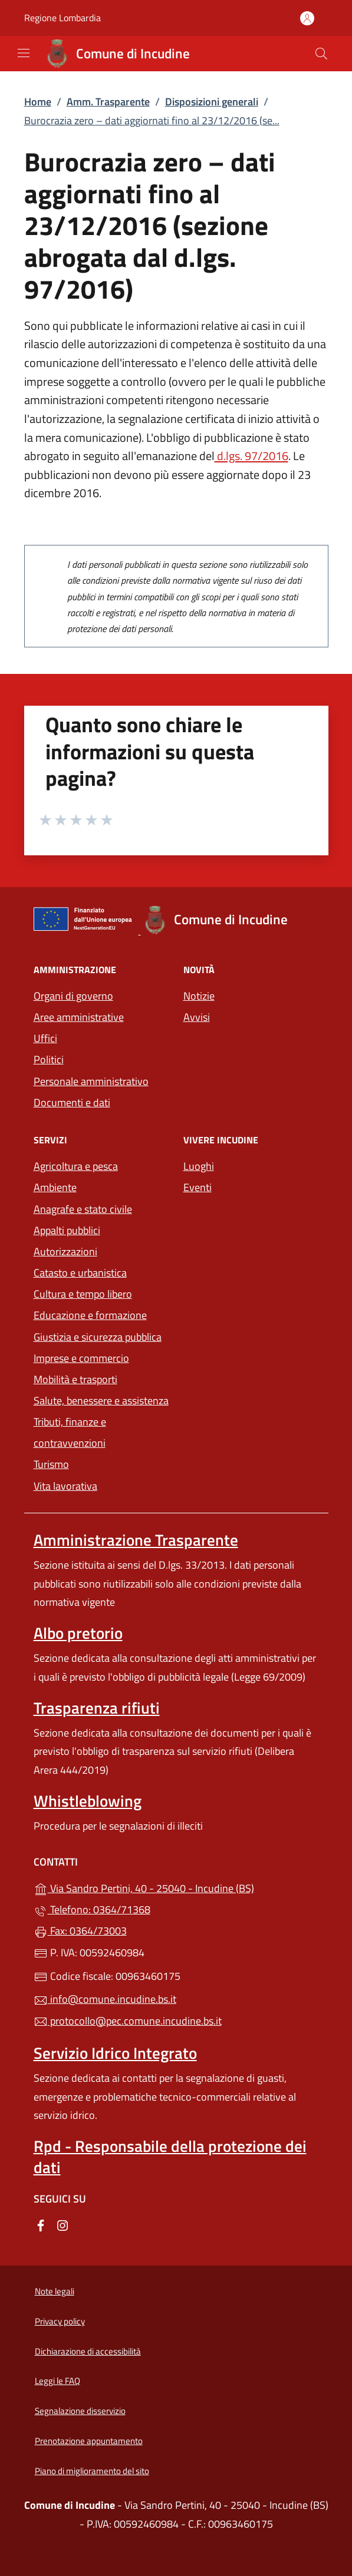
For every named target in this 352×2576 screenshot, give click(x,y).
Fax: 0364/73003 (80, 1931)
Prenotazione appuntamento (89, 2441)
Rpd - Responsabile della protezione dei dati (170, 2157)
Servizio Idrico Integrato (115, 2053)
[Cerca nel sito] (321, 54)
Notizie (199, 996)
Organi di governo (73, 996)
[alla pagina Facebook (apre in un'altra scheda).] (41, 2224)
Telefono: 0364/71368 (92, 1909)
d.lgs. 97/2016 (251, 456)
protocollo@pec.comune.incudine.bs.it (128, 2021)
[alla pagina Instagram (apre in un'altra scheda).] (62, 2224)
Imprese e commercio (81, 1358)
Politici (49, 1059)
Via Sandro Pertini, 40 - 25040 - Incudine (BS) (176, 1887)
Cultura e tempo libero (83, 1294)
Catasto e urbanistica (80, 1273)
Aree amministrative (79, 1017)
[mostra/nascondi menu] (24, 53)
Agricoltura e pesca (76, 1166)
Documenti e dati (72, 1102)
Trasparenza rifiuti (97, 1707)
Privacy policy (60, 2321)
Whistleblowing (88, 1800)
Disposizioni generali (211, 102)
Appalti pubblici (67, 1230)
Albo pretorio (78, 1633)
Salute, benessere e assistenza (101, 1400)
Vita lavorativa (65, 1486)
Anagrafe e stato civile (83, 1209)
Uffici (45, 1038)
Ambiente (55, 1187)
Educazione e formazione (90, 1315)
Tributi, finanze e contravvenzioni (70, 1432)
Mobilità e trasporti (75, 1379)
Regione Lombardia (62, 18)
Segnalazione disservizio (80, 2411)
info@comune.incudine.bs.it (105, 1999)
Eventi (197, 1187)
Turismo (51, 1464)
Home (37, 102)
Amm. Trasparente (108, 102)
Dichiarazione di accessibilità (88, 2351)
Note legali (54, 2291)
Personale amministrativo (91, 1081)
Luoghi (198, 1166)
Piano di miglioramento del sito (92, 2471)
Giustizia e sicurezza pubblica (98, 1337)
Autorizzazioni (65, 1251)
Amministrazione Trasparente (136, 1539)
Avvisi (196, 1017)
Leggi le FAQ (57, 2380)
